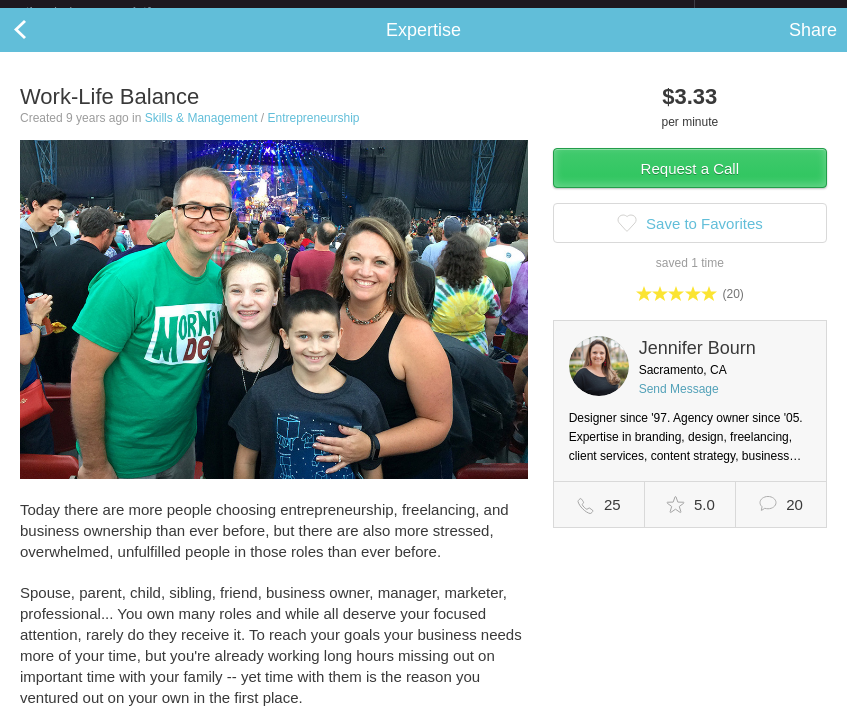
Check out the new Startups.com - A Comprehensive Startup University (477, 13)
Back (40, 46)
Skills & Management (201, 134)
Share (813, 46)
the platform (109, 11)
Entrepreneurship (313, 134)
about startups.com (765, 13)
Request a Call (690, 184)
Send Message (679, 405)
